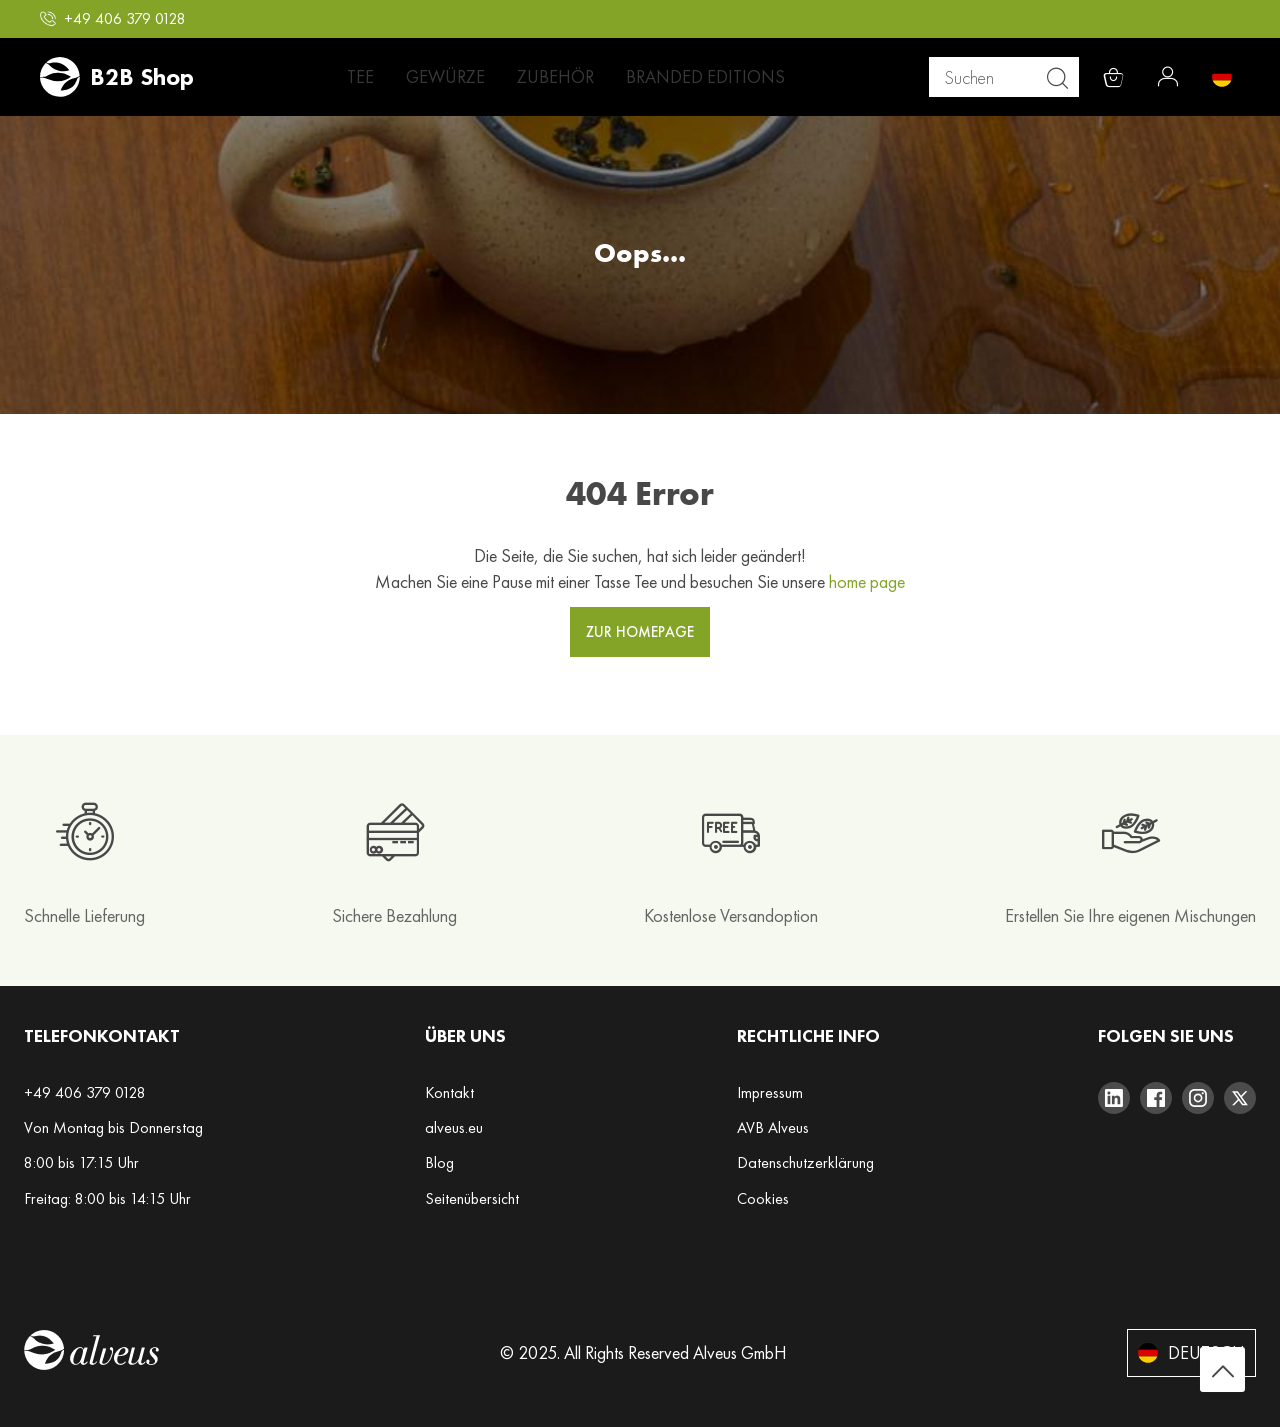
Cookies (763, 1198)
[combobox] (1011, 77)
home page (867, 581)
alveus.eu (454, 1127)
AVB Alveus (773, 1127)
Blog (439, 1162)
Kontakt (449, 1092)
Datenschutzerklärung (805, 1162)
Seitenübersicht (472, 1198)
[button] (113, 19)
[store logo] (117, 77)
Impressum (770, 1092)
